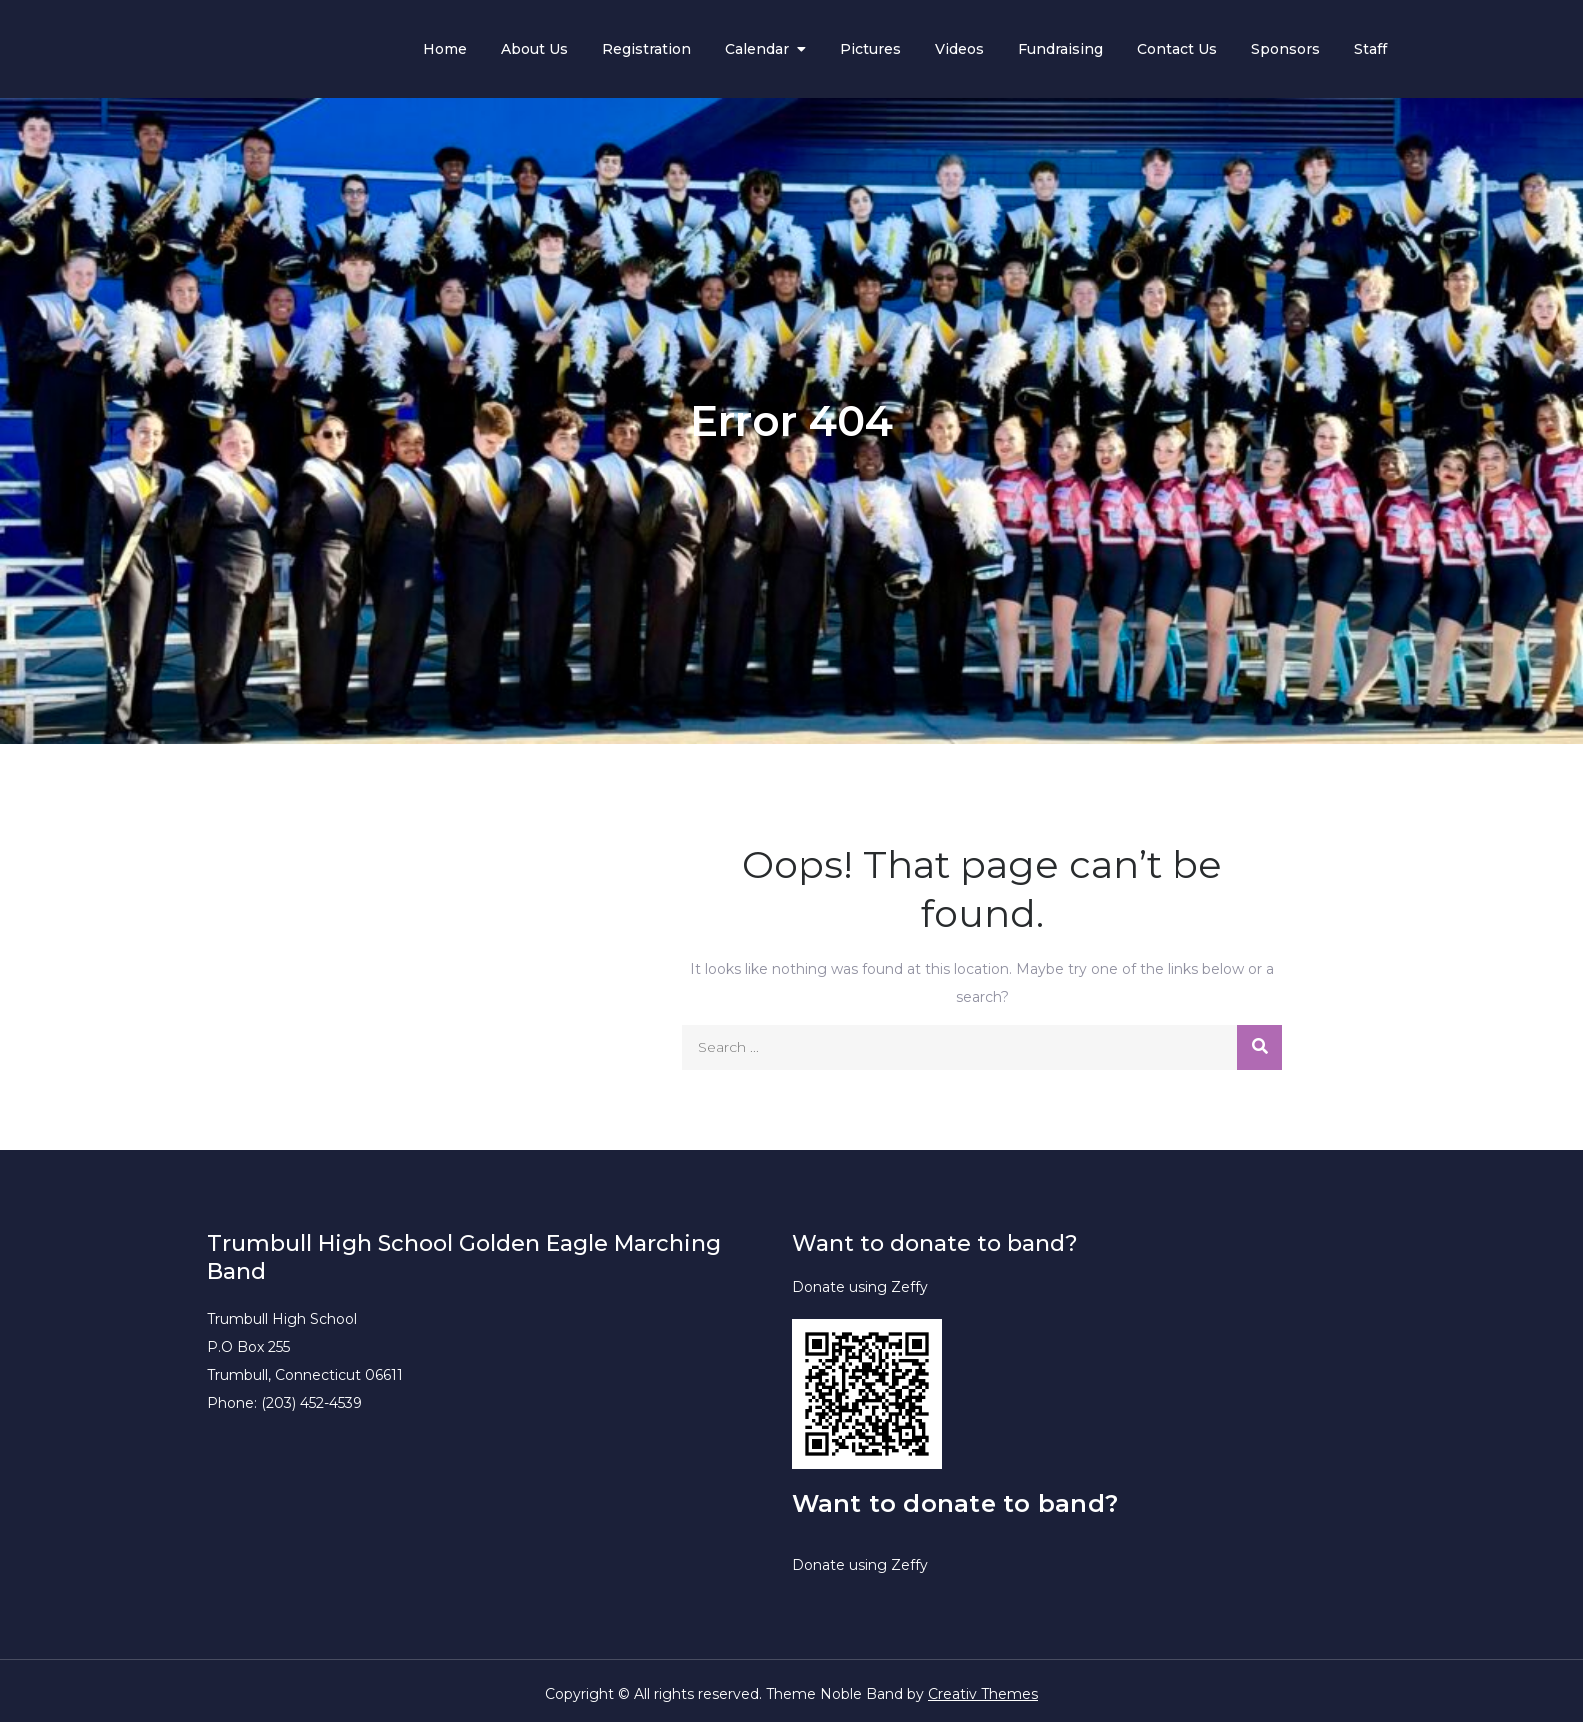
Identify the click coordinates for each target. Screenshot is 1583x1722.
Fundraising (1060, 49)
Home (445, 49)
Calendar (757, 49)
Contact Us (1177, 49)
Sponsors (1285, 49)
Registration (646, 49)
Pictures (870, 49)
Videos (959, 49)
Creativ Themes (983, 1694)
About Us (534, 49)
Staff (1370, 49)
